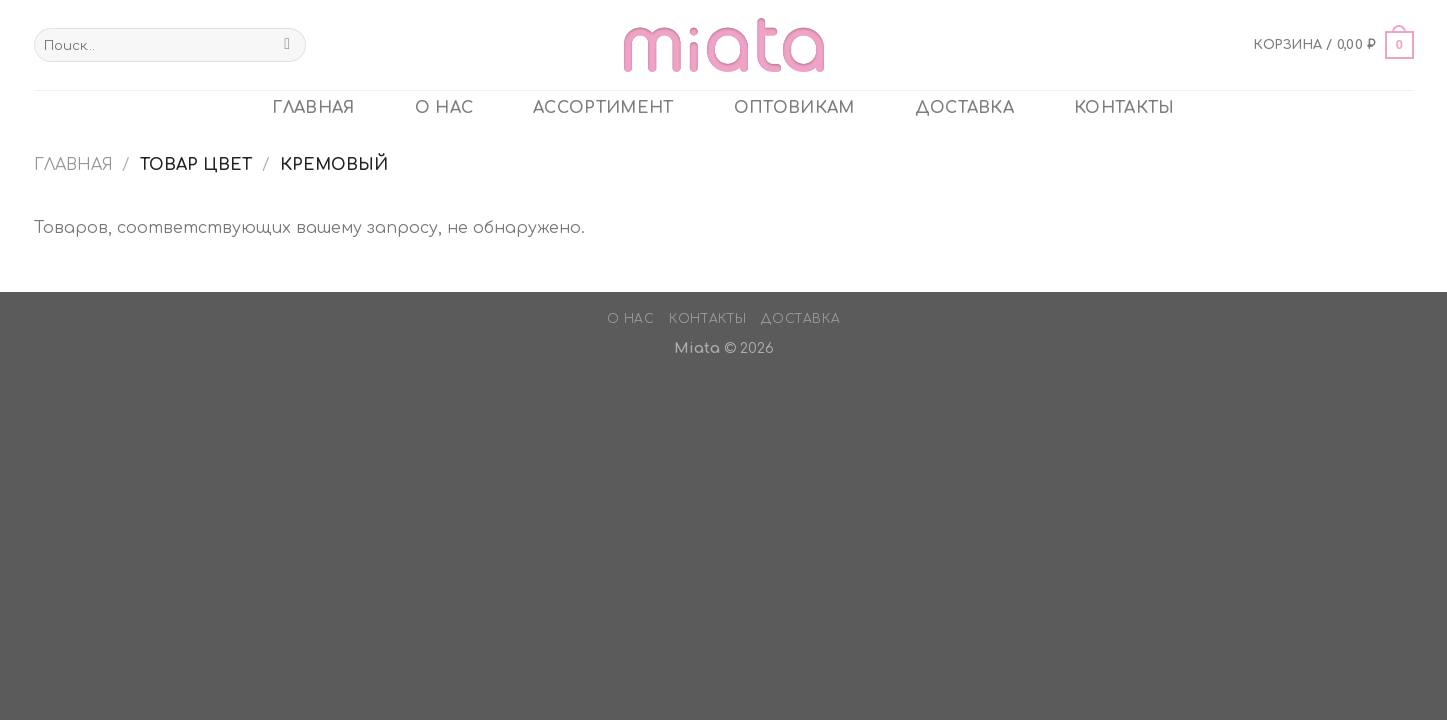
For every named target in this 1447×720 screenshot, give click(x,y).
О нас (444, 108)
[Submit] (287, 45)
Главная (73, 165)
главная (313, 108)
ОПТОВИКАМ (794, 108)
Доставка (965, 108)
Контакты (1124, 108)
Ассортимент (603, 108)
